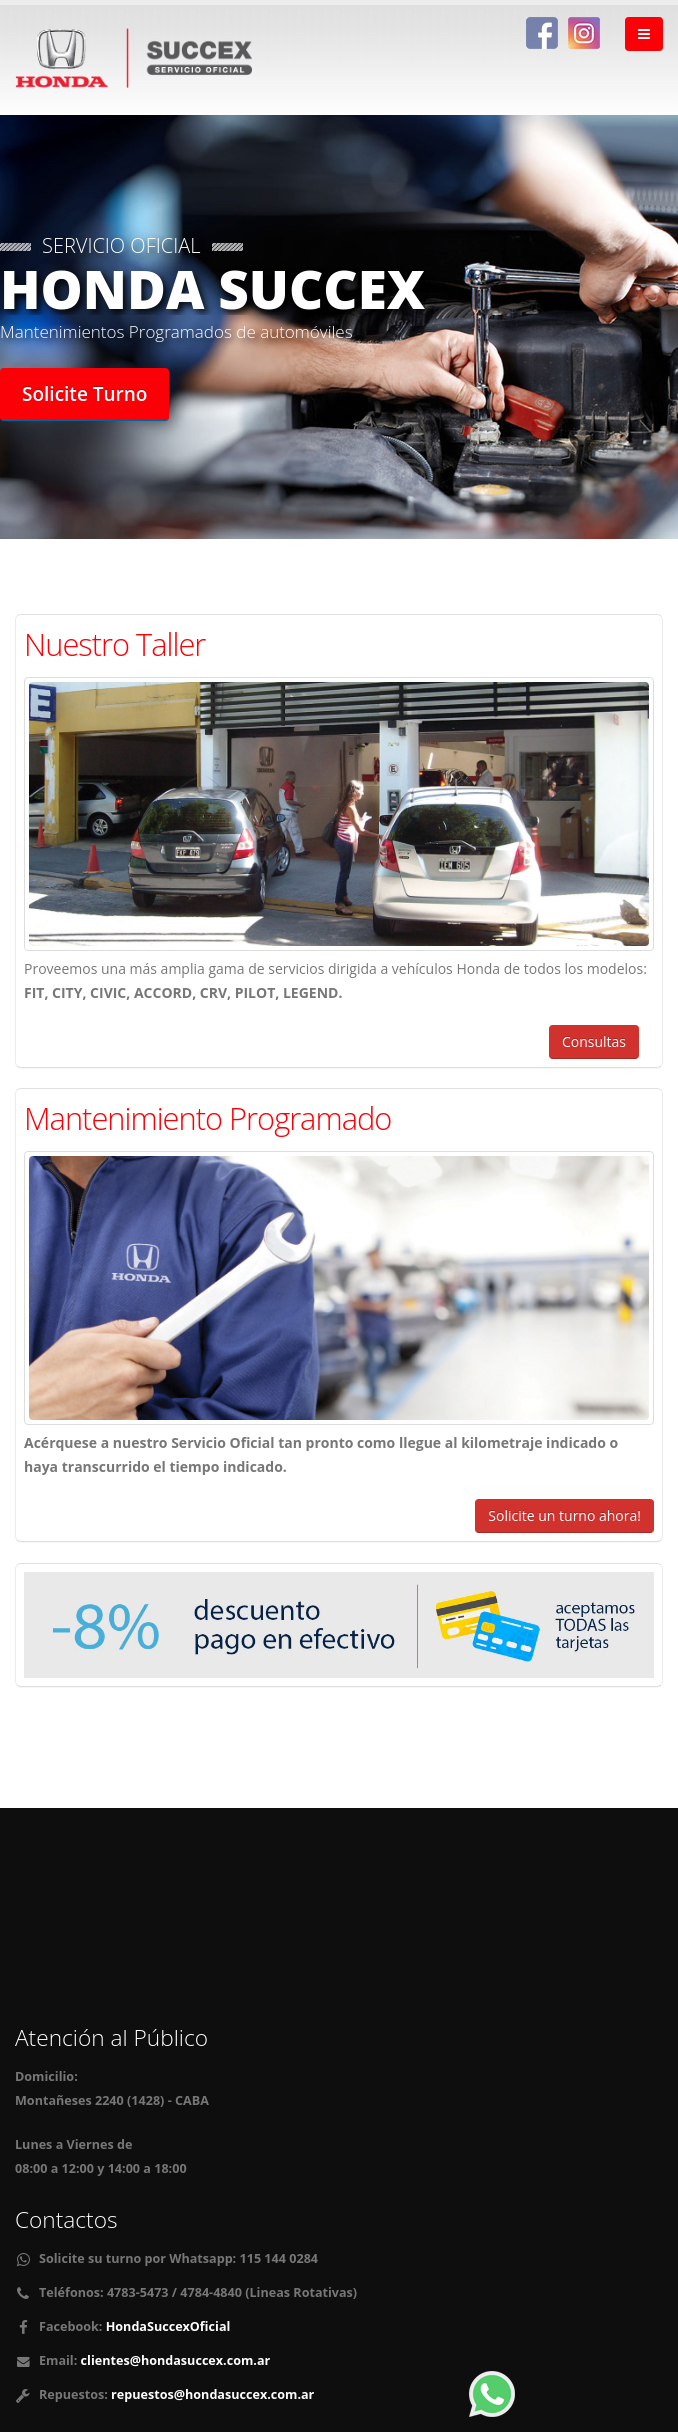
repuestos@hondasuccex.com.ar (212, 2394)
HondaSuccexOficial (166, 2326)
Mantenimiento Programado (207, 1118)
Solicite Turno (84, 394)
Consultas (594, 1041)
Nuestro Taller (114, 644)
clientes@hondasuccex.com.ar (176, 2360)
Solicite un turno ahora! (564, 1515)
